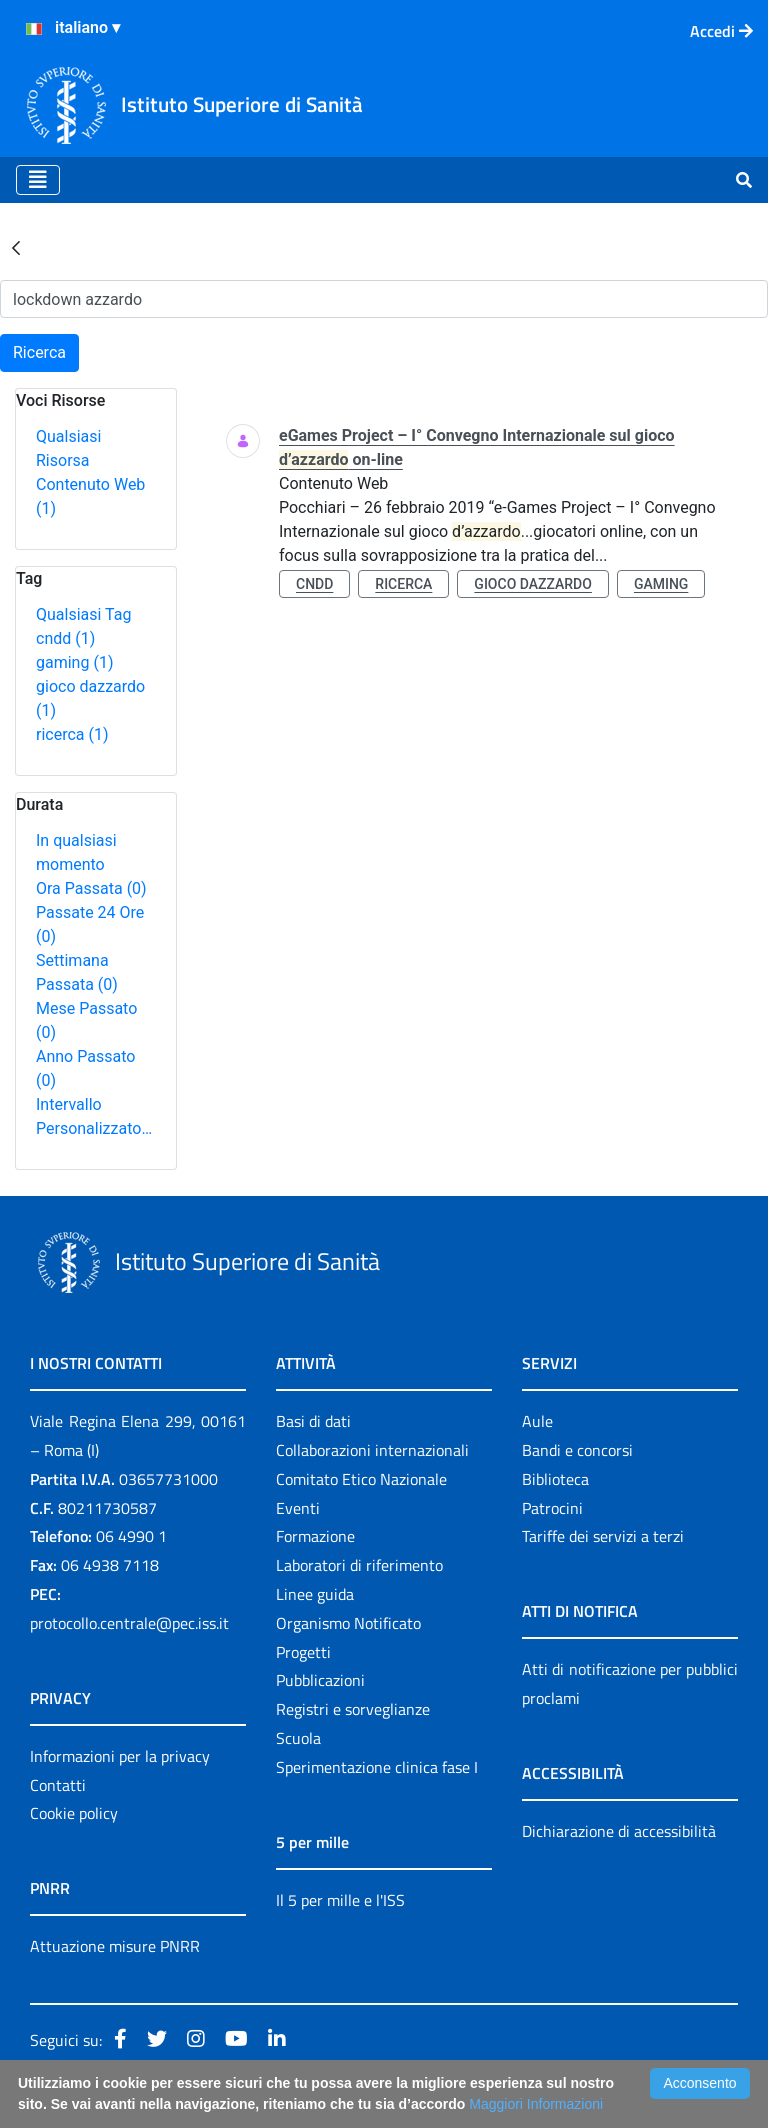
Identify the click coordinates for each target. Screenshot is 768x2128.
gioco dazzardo (533, 584)
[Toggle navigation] (38, 180)
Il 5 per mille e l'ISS (340, 1900)
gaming (74, 662)
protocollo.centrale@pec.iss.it (129, 1623)
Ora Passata (91, 888)
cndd (65, 638)
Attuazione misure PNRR (115, 1946)
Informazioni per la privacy (120, 1756)
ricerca (72, 734)
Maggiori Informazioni (536, 2104)
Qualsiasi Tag (83, 614)
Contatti (58, 1785)
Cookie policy (74, 1813)
